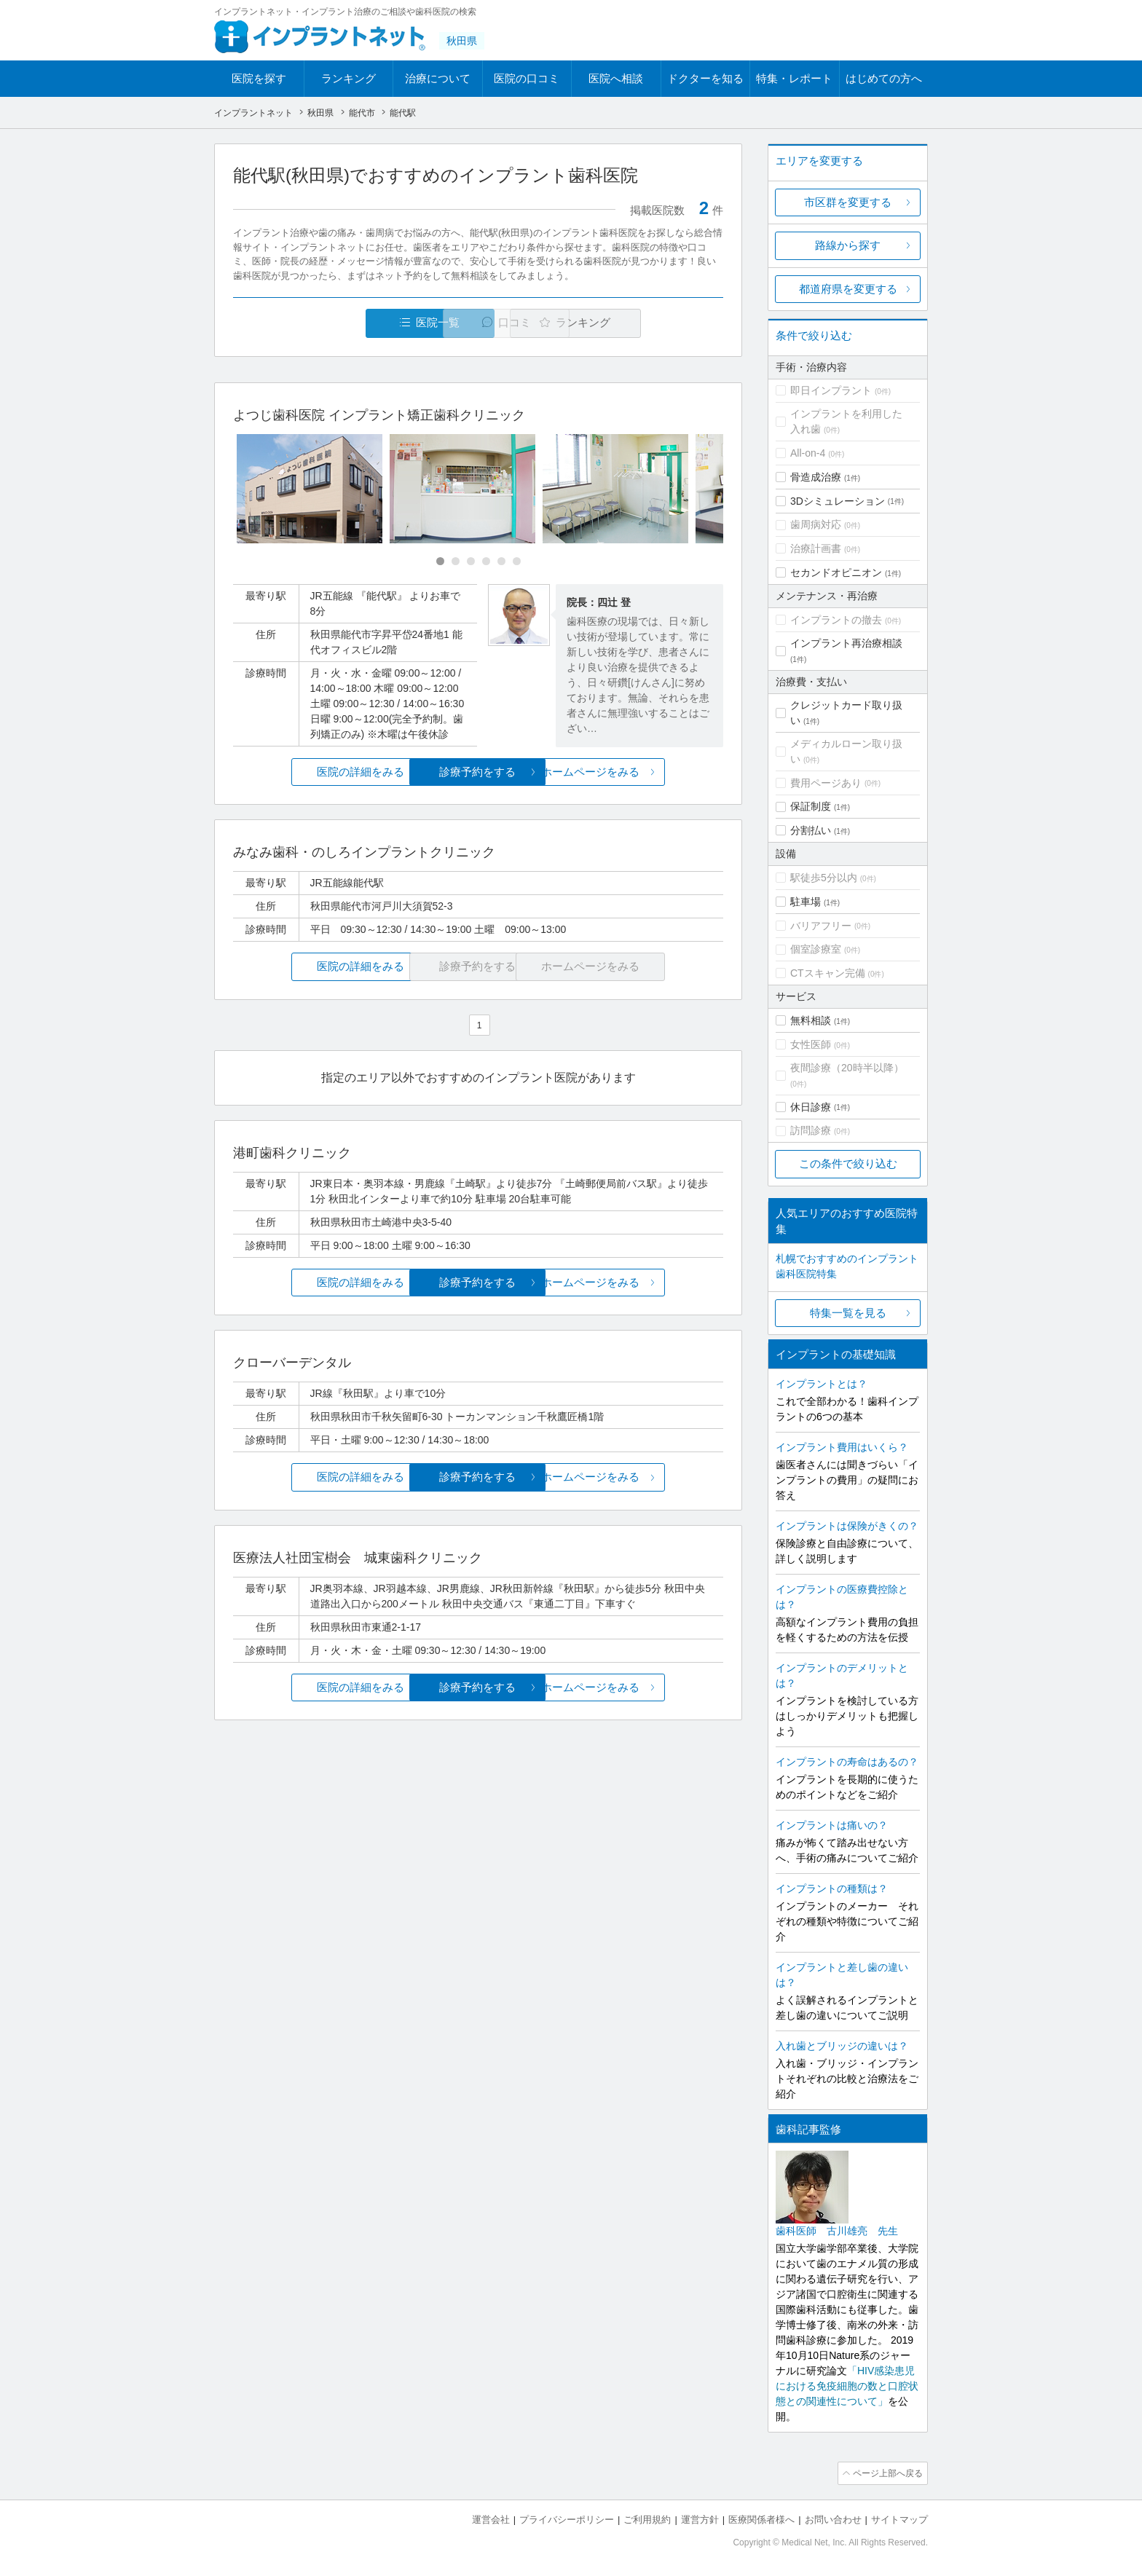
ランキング (348, 78)
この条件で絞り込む (848, 1163)
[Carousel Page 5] (501, 562)
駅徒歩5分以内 (823, 877)
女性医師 (810, 1044)
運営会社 (491, 2518)
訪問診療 (810, 1130)
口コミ (486, 323)
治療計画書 (815, 548)
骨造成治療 (815, 477)
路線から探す (848, 245)
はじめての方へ (884, 78)
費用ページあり (826, 783)
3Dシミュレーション (837, 501)
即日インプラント (831, 390)
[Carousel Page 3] (471, 562)
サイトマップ (899, 2518)
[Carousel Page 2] (456, 562)
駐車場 (805, 901)
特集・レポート (794, 78)
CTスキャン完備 (827, 973)
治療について (437, 78)
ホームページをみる (642, 772)
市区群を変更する (847, 202)
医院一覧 (333, 323)
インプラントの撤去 (836, 620)
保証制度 (810, 806)
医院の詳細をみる (314, 772)
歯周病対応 (815, 524)
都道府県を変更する (848, 289)
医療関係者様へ (761, 2518)
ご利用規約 (647, 2518)
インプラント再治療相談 (846, 643)
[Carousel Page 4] (486, 562)
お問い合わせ (833, 2518)
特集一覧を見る (848, 1313)
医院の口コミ (526, 78)
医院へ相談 (615, 78)
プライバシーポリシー (566, 2518)
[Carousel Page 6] (517, 562)
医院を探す (259, 78)
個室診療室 (815, 949)
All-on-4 (807, 453)
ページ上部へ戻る (886, 2472)
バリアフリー (820, 925)
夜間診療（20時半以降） (847, 1068)
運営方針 (700, 2518)
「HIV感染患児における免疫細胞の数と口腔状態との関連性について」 (847, 2386)
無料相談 (810, 1020)
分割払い (810, 830)
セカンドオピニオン (836, 572)
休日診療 (810, 1107)
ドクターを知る (705, 78)
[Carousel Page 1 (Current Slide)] (440, 562)
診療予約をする (478, 772)
